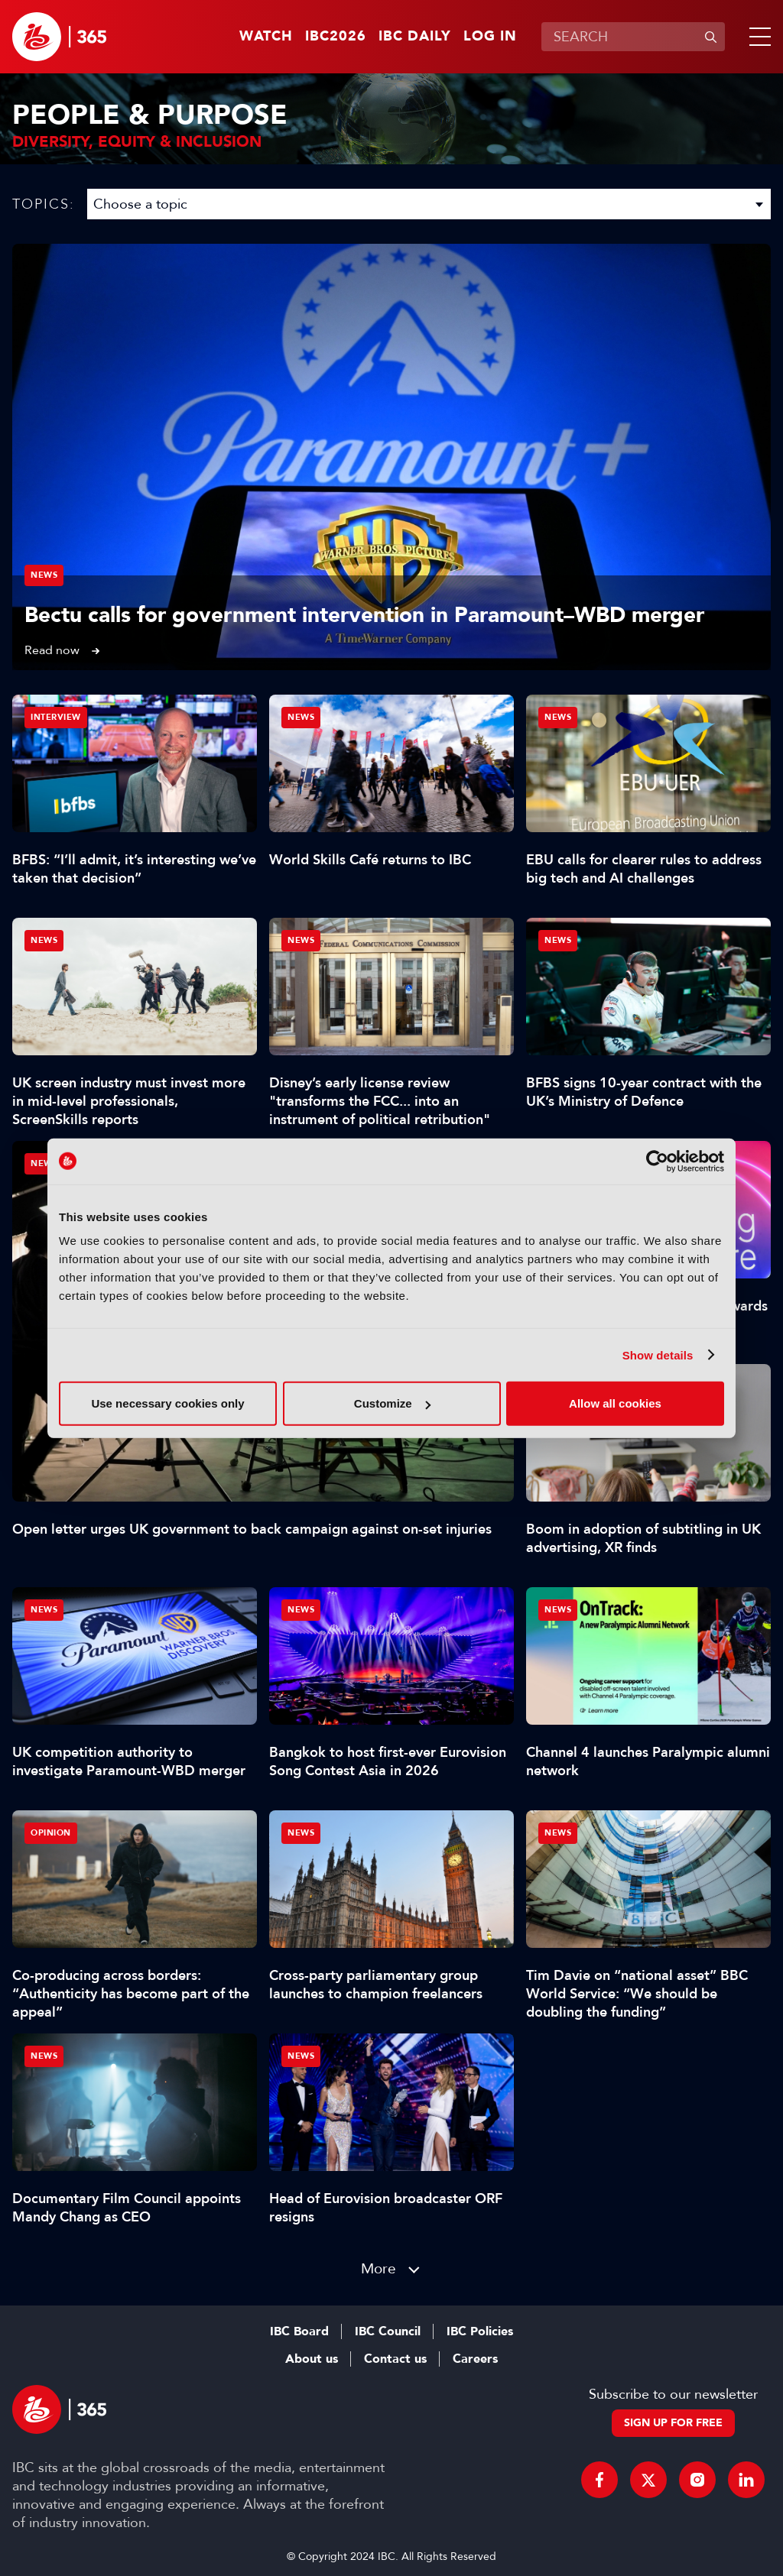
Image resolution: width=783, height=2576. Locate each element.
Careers (475, 2359)
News (44, 575)
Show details (658, 1354)
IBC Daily (415, 36)
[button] (757, 37)
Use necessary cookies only (167, 1403)
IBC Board (299, 2331)
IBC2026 (335, 36)
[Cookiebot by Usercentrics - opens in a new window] (657, 1160)
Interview (56, 717)
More (378, 2268)
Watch (266, 36)
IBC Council (388, 2331)
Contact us (395, 2359)
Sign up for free (673, 2423)
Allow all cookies (615, 1403)
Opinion (51, 1833)
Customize (392, 1403)
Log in (490, 36)
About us (311, 2359)
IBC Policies (480, 2331)
